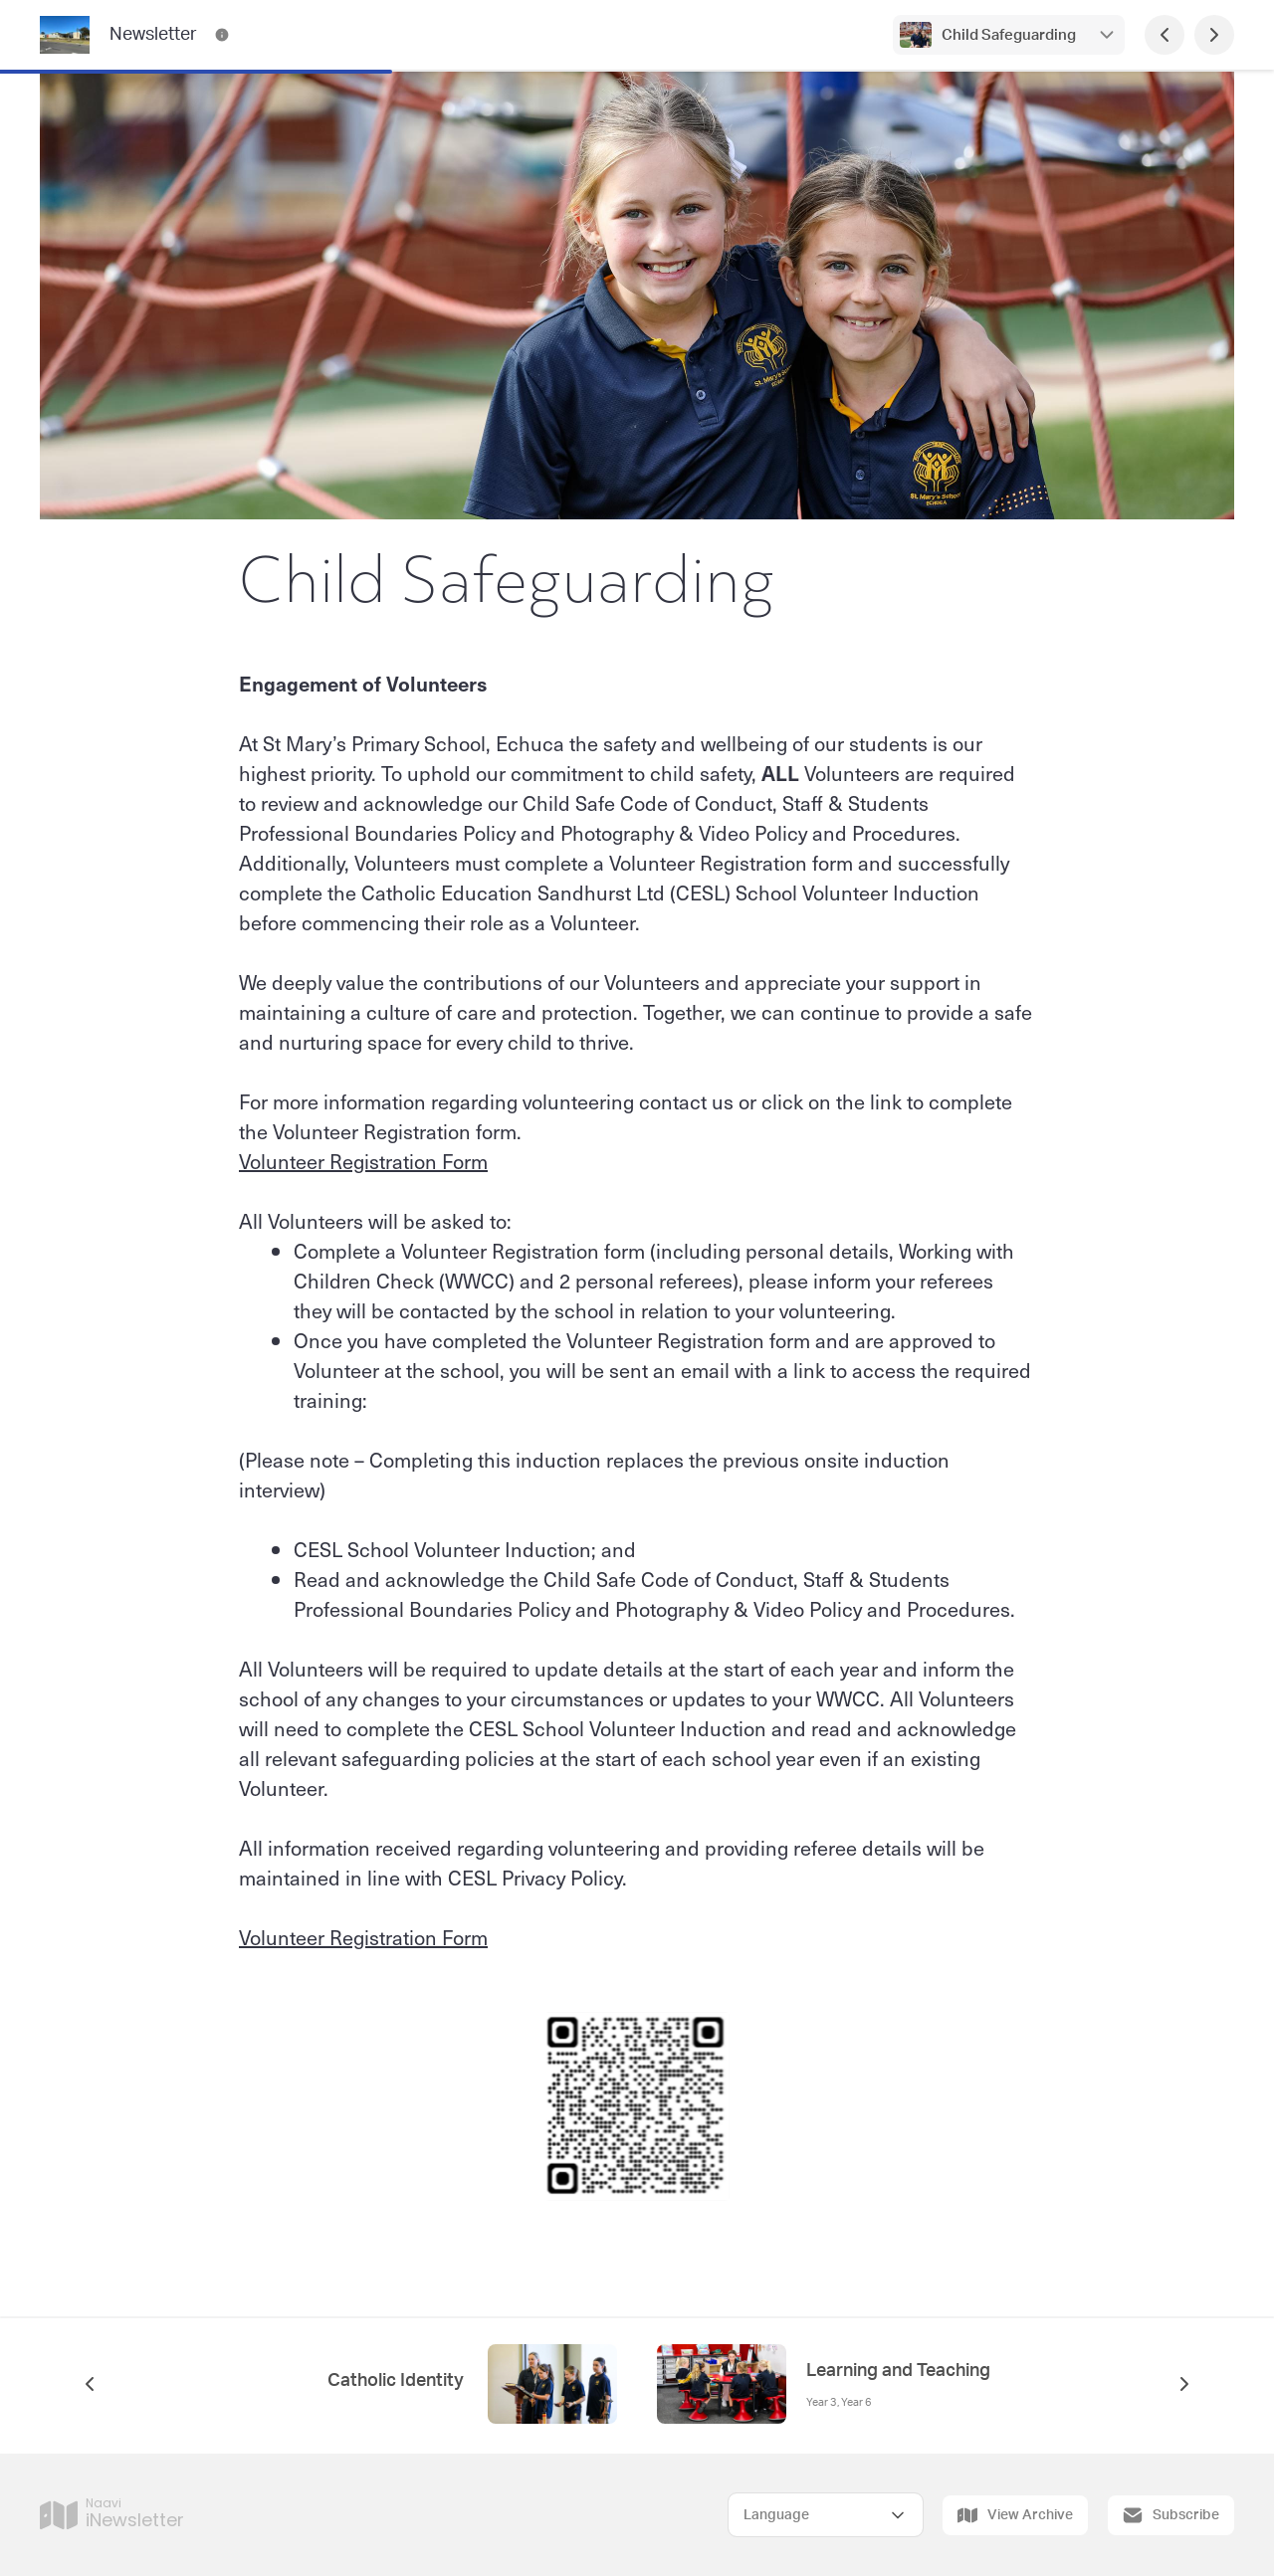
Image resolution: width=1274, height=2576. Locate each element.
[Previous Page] (1164, 35)
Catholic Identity (397, 2381)
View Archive (1015, 2515)
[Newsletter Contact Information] (222, 35)
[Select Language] (826, 2514)
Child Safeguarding (1009, 35)
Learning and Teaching (898, 2371)
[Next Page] (1214, 35)
